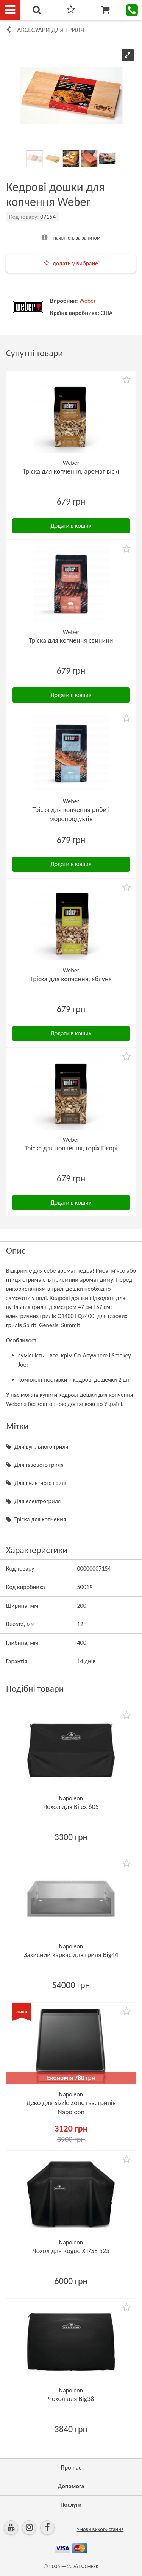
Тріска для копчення (40, 1519)
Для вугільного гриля (41, 1446)
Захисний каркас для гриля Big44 (71, 1955)
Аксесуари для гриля (50, 30)
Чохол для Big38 (71, 2399)
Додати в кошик (71, 525)
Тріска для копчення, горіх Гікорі (71, 1148)
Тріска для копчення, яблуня (71, 979)
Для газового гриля (39, 1464)
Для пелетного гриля (41, 1483)
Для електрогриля (37, 1501)
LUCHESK (88, 2566)
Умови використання (100, 2529)
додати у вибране (75, 263)
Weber (87, 300)
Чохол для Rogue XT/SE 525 (71, 2251)
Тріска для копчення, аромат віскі (71, 471)
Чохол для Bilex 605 (71, 1807)
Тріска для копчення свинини (71, 640)
